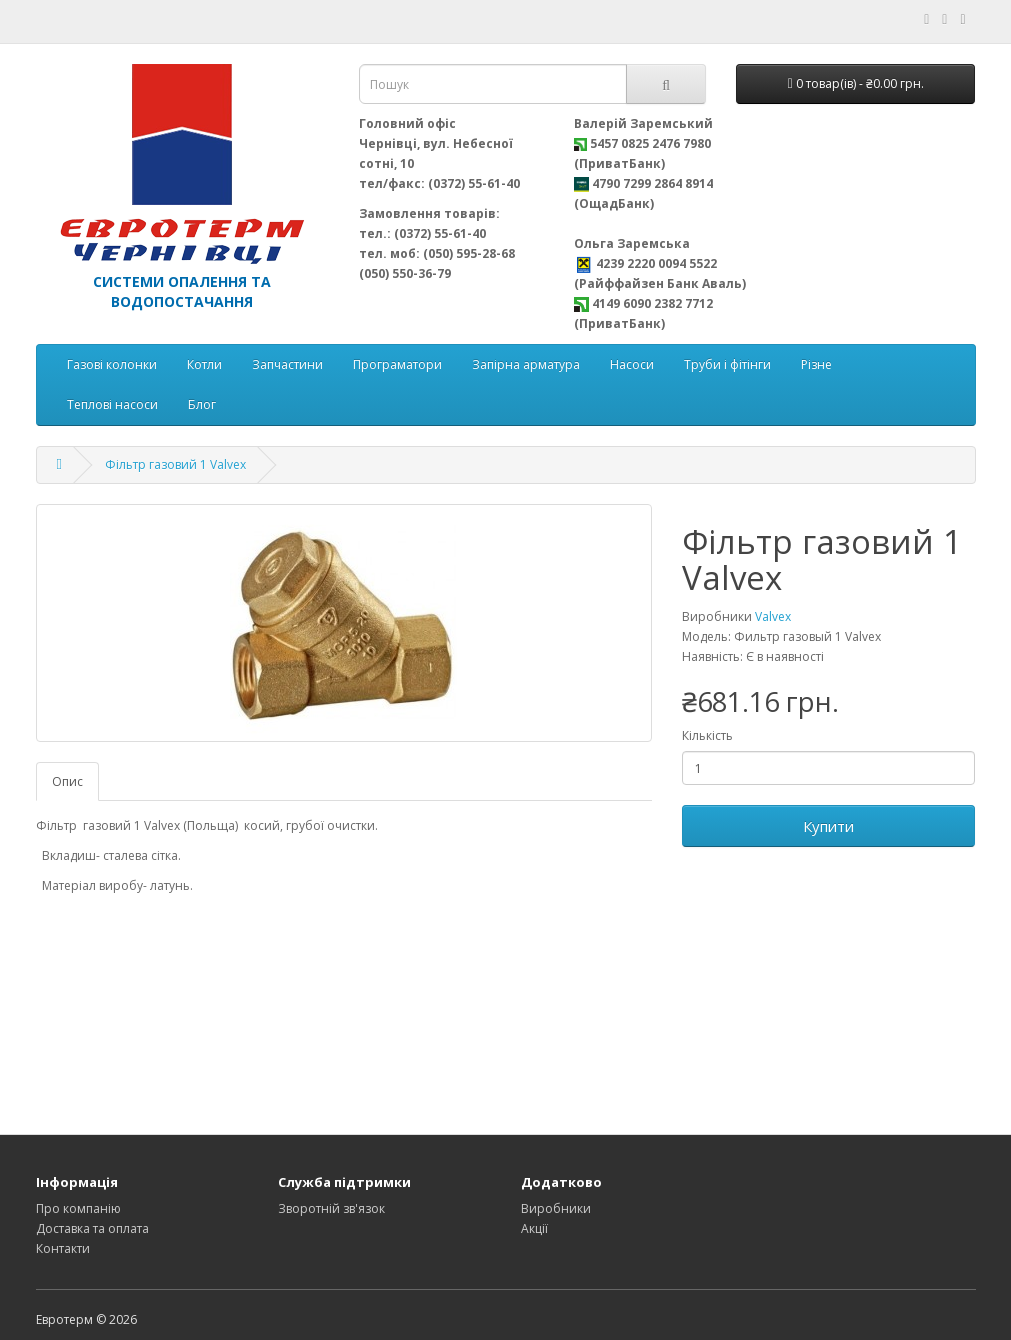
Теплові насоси (112, 404)
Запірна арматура (526, 364)
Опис (67, 781)
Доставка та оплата (92, 1228)
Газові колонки (112, 364)
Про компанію (78, 1208)
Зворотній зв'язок (331, 1208)
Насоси (632, 364)
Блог (202, 404)
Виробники (556, 1208)
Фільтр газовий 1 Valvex (175, 464)
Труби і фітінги (727, 364)
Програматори (397, 364)
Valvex (773, 616)
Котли (204, 364)
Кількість (707, 735)
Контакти (63, 1248)
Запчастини (287, 364)
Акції (534, 1228)
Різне (816, 364)
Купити (828, 826)
